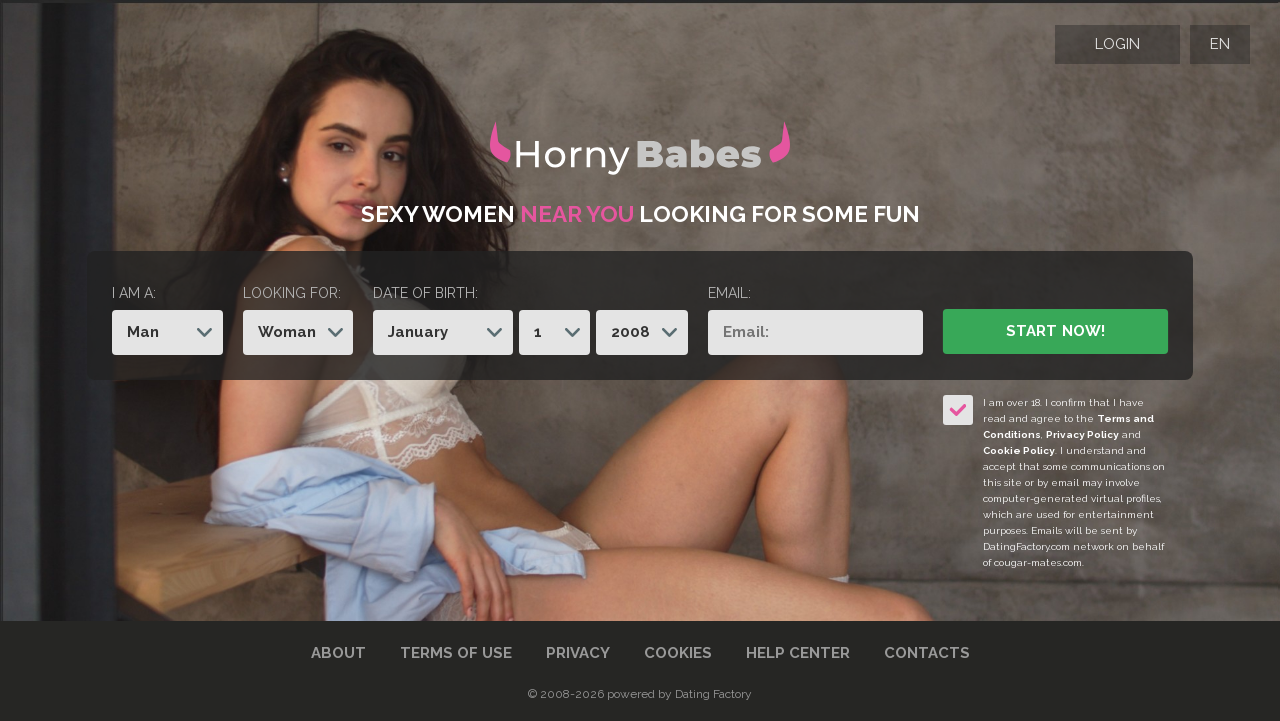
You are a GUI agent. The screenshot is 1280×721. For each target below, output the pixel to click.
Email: (729, 293)
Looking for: (292, 293)
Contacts (927, 653)
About (338, 653)
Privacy (578, 653)
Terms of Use (456, 653)
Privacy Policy (1082, 434)
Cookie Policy (1019, 450)
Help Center (798, 653)
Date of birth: (425, 293)
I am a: (134, 293)
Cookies (678, 653)
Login (1117, 44)
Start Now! (1055, 331)
